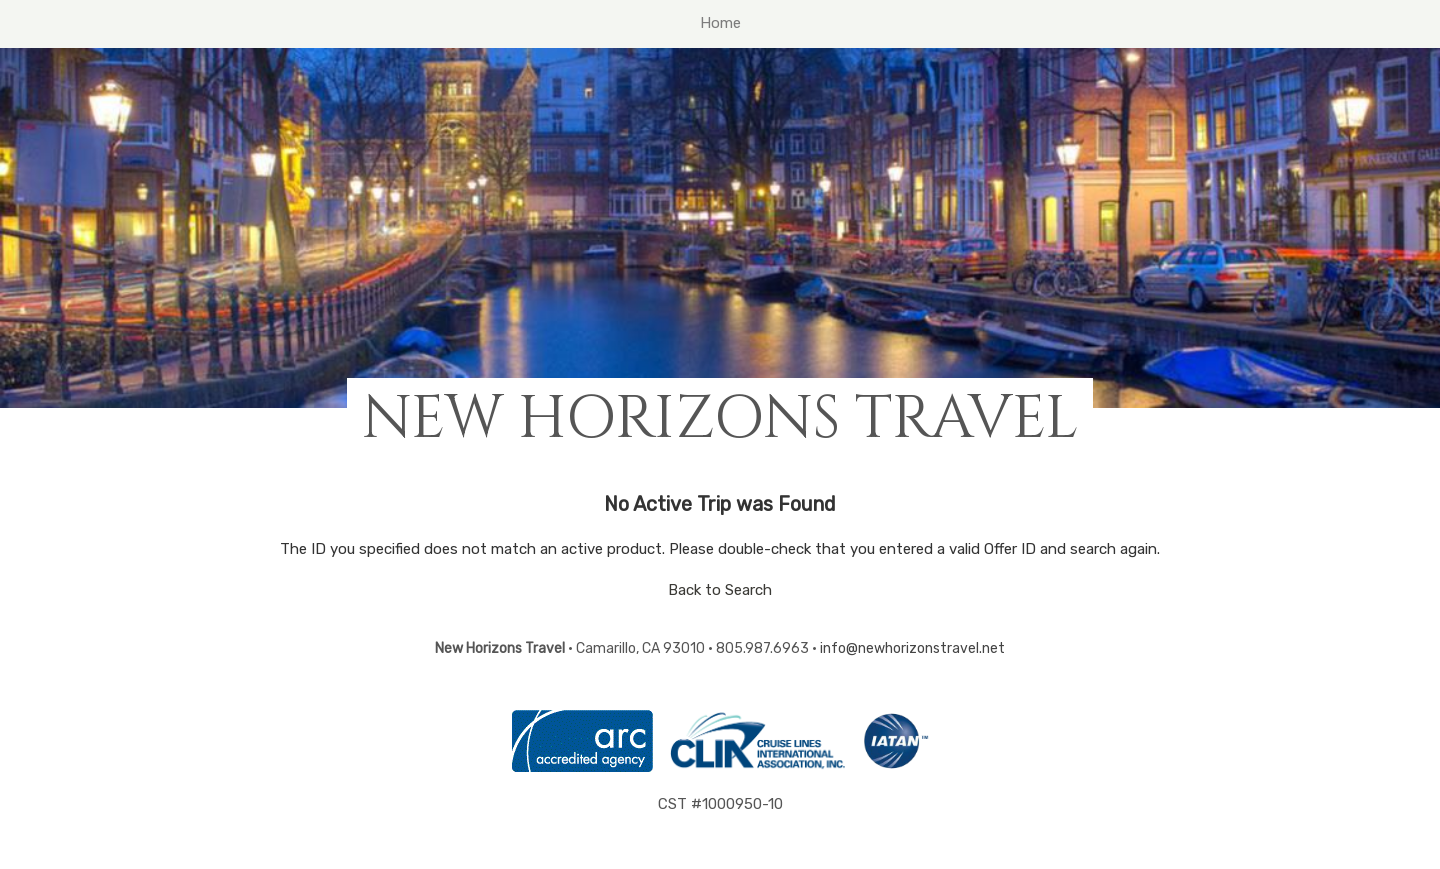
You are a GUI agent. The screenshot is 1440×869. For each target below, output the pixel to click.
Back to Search (720, 590)
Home (720, 23)
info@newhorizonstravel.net (912, 648)
